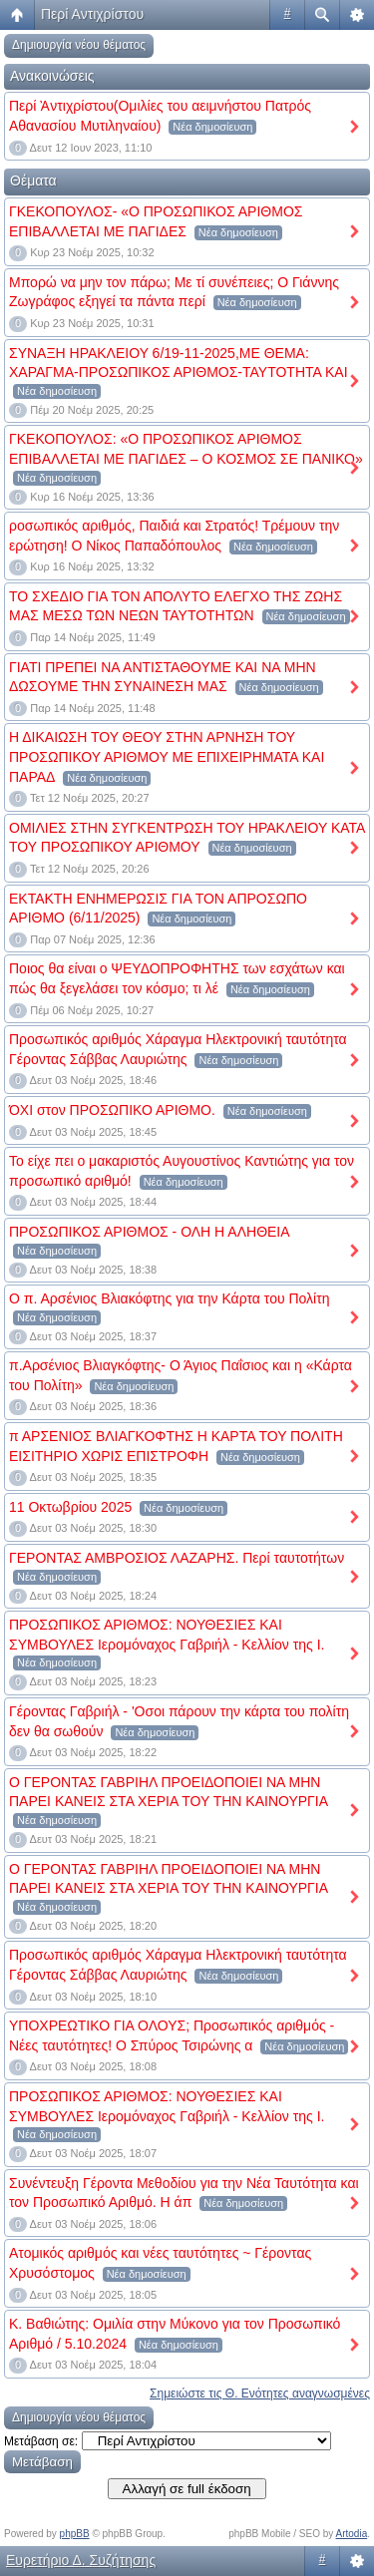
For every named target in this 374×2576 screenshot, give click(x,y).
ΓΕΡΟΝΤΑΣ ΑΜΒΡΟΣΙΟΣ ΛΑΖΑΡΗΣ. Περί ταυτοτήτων (176, 1558)
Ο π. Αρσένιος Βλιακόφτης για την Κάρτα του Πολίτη (169, 1298)
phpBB (75, 2533)
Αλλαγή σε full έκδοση (187, 2488)
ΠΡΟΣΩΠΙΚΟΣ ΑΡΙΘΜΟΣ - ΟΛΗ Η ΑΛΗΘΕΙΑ (149, 1232)
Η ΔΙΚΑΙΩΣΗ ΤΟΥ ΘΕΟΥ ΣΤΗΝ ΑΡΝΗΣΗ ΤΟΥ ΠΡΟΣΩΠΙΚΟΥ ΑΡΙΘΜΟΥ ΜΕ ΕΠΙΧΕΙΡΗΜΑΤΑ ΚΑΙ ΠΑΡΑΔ (166, 756)
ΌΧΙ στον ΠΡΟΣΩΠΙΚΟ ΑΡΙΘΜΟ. (112, 1110)
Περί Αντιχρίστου (92, 14)
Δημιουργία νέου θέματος (79, 45)
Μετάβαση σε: (41, 2441)
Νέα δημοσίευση (212, 127)
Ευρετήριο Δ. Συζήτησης (81, 2560)
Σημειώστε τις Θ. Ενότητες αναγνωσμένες (260, 2393)
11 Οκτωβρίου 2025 (70, 1507)
